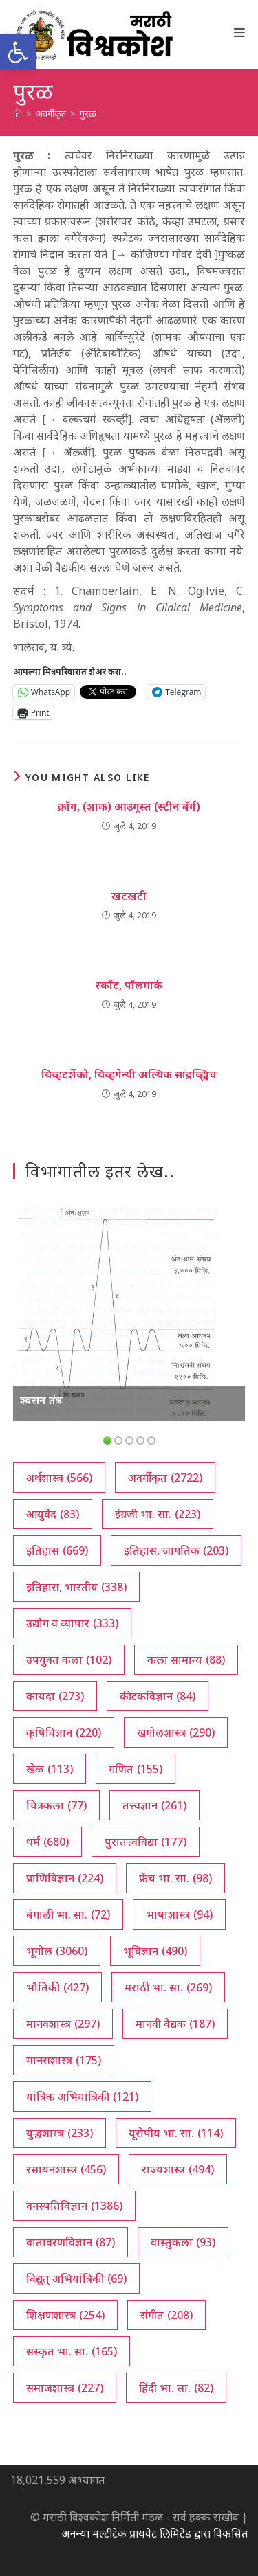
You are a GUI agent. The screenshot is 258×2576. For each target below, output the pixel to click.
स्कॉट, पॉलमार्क (129, 985)
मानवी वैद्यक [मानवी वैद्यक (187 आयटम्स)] (175, 2023)
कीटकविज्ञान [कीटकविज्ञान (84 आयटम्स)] (157, 1696)
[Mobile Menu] (240, 32)
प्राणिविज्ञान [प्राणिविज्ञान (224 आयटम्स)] (64, 1878)
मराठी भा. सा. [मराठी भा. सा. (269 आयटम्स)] (168, 1987)
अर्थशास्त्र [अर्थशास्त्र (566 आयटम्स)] (59, 1477)
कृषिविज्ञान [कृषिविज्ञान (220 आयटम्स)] (63, 1732)
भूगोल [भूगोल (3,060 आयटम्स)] (56, 1951)
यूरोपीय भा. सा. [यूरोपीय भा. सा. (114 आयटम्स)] (176, 2133)
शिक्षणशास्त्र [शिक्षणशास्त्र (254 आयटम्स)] (65, 2315)
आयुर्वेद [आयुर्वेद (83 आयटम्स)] (52, 1514)
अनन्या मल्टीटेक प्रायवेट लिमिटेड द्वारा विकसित (154, 2533)
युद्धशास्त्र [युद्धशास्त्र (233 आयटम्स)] (59, 2133)
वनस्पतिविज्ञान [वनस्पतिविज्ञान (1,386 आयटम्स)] (74, 2205)
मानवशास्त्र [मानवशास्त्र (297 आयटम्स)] (63, 2023)
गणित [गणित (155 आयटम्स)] (135, 1769)
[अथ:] (17, 113)
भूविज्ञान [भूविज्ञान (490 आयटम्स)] (155, 1951)
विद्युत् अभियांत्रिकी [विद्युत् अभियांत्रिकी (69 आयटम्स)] (76, 2278)
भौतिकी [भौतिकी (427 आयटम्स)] (57, 1987)
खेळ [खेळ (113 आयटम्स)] (49, 1769)
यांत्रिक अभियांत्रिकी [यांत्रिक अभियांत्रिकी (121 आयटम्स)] (82, 2096)
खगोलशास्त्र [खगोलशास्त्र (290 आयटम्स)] (176, 1732)
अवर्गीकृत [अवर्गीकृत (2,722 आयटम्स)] (165, 1477)
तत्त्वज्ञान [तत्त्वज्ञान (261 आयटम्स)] (154, 1805)
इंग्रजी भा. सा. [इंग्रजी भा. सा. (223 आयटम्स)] (157, 1514)
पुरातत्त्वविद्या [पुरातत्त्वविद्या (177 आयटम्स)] (145, 1841)
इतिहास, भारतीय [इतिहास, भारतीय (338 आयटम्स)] (76, 1587)
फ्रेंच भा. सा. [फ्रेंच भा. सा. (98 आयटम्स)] (175, 1878)
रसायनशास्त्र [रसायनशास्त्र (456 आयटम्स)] (66, 2169)
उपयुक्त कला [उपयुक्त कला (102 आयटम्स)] (68, 1659)
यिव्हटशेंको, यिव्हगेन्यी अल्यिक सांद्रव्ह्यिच (129, 1074)
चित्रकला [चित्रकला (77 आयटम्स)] (56, 1805)
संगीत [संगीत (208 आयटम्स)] (166, 2315)
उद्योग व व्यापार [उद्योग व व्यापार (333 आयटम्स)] (72, 1623)
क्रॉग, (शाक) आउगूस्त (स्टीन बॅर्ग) (129, 806)
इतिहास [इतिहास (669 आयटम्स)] (57, 1550)
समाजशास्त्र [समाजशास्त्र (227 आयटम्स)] (64, 2388)
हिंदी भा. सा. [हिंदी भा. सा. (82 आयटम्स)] (176, 2388)
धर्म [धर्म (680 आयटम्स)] (47, 1841)
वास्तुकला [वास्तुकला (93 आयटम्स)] (183, 2242)
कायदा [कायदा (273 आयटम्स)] (55, 1696)
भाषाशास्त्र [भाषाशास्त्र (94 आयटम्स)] (179, 1914)
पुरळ (88, 113)
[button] (18, 52)
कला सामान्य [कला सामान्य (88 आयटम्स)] (186, 1659)
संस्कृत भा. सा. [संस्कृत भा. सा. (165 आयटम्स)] (71, 2351)
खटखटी (129, 895)
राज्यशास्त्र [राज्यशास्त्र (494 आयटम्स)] (178, 2169)
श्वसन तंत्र (41, 1400)
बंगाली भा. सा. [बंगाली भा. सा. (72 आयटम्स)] (68, 1914)
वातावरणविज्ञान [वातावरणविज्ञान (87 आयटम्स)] (70, 2242)
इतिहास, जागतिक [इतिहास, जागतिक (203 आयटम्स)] (176, 1550)
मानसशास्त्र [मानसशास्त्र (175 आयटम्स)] (63, 2060)
